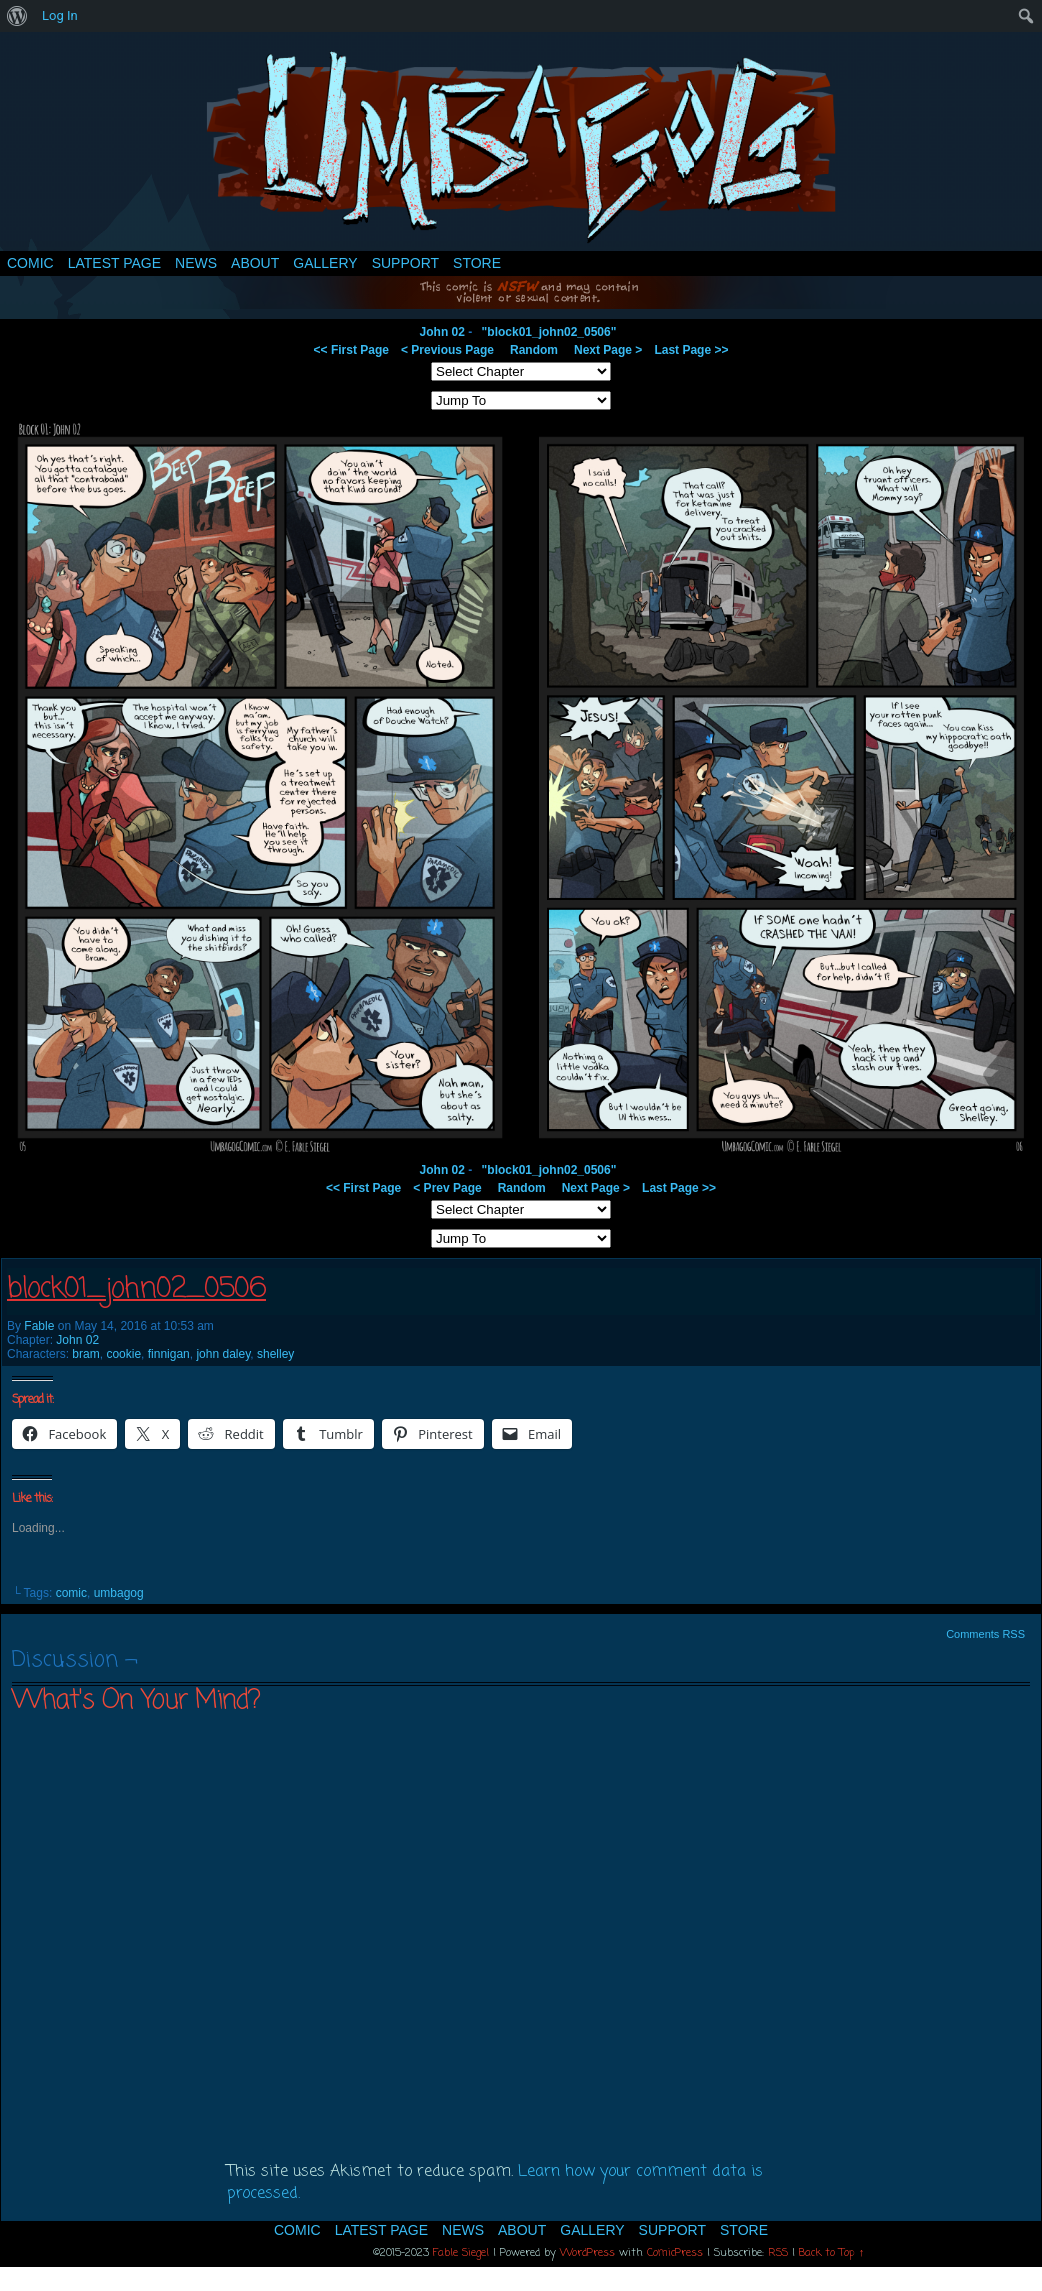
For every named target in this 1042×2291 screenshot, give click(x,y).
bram (85, 1354)
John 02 (442, 332)
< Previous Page (447, 350)
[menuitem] (17, 16)
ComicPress (675, 2253)
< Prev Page (447, 1188)
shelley (275, 1354)
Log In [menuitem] (60, 15)
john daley (223, 1354)
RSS (778, 2253)
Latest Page (114, 263)
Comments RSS (985, 1634)
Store (477, 263)
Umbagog (521, 146)
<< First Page (351, 350)
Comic (30, 263)
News (196, 263)
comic (71, 1593)
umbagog (119, 1593)
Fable (39, 1326)
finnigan (169, 1354)
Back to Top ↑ (832, 2253)
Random (534, 350)
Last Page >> (691, 350)
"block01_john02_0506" (549, 332)
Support (405, 263)
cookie (123, 1354)
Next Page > (608, 350)
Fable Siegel (461, 2253)
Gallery (325, 263)
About (255, 263)
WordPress (587, 2253)
